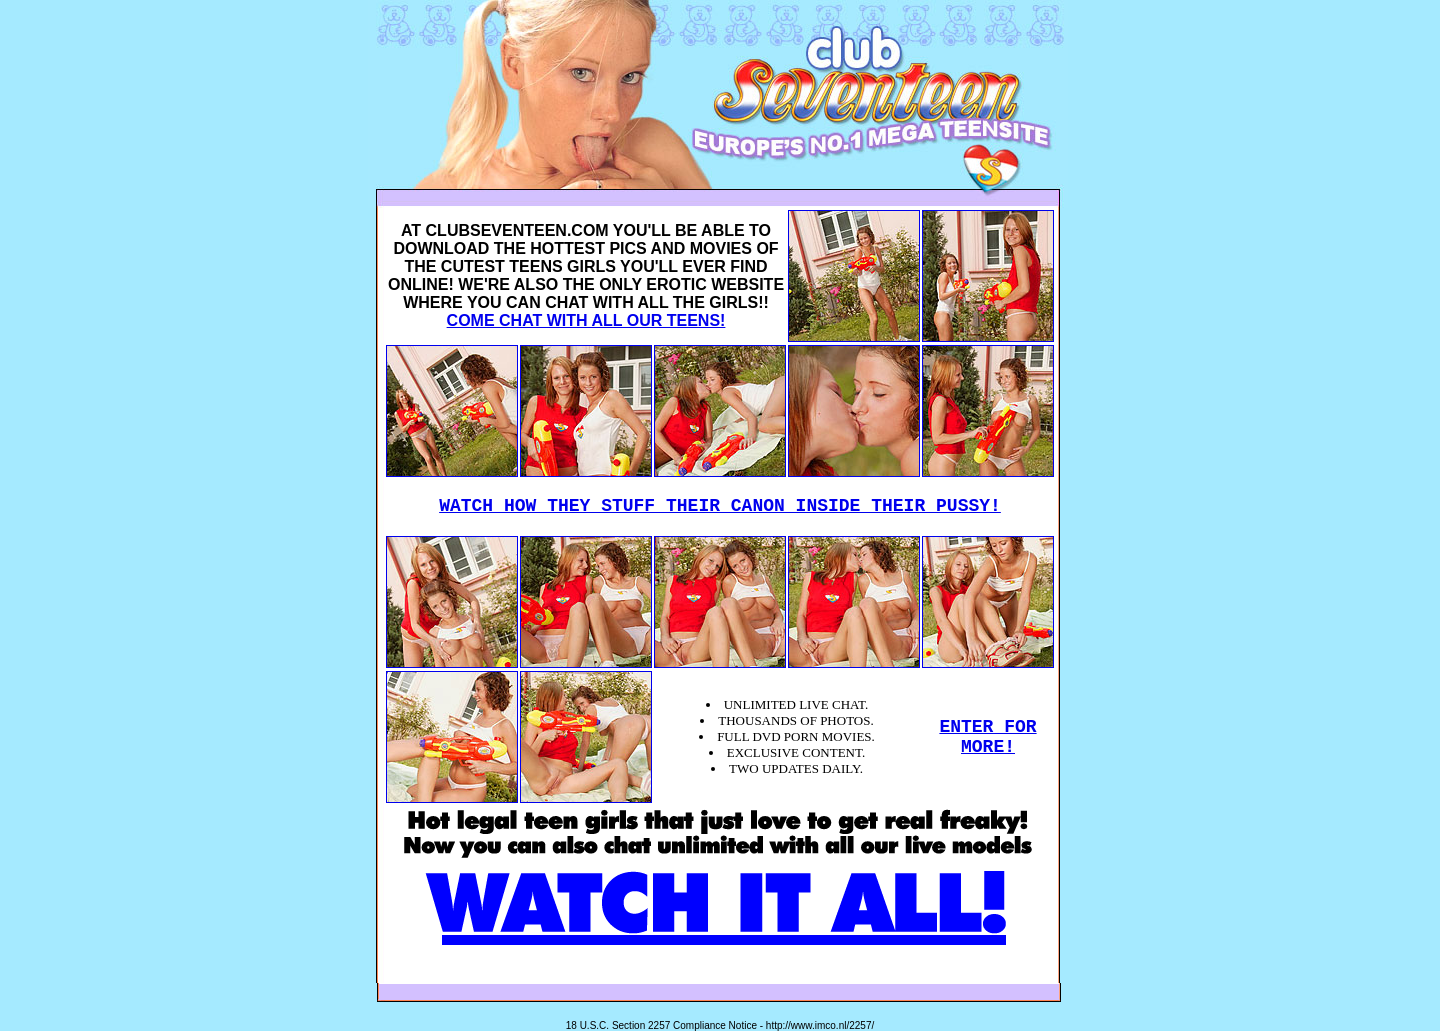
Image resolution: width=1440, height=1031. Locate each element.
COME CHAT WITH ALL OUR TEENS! (586, 320)
